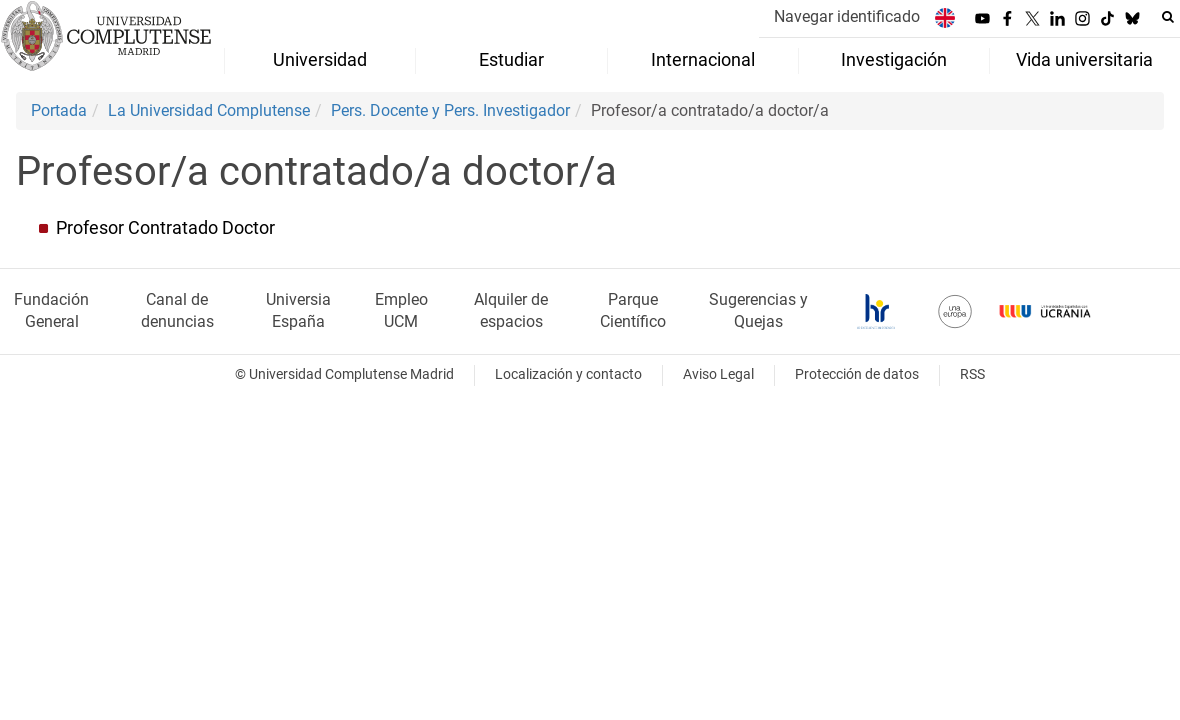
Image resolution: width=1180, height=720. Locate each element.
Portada (59, 110)
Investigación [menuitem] (894, 60)
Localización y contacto (568, 374)
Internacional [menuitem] (703, 60)
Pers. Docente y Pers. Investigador (450, 110)
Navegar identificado (847, 16)
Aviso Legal (718, 374)
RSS (972, 374)
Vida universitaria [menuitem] (1084, 60)
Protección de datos (857, 374)
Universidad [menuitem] (320, 60)
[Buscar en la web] (1168, 17)
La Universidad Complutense (209, 110)
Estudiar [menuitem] (511, 60)
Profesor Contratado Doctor (165, 228)
